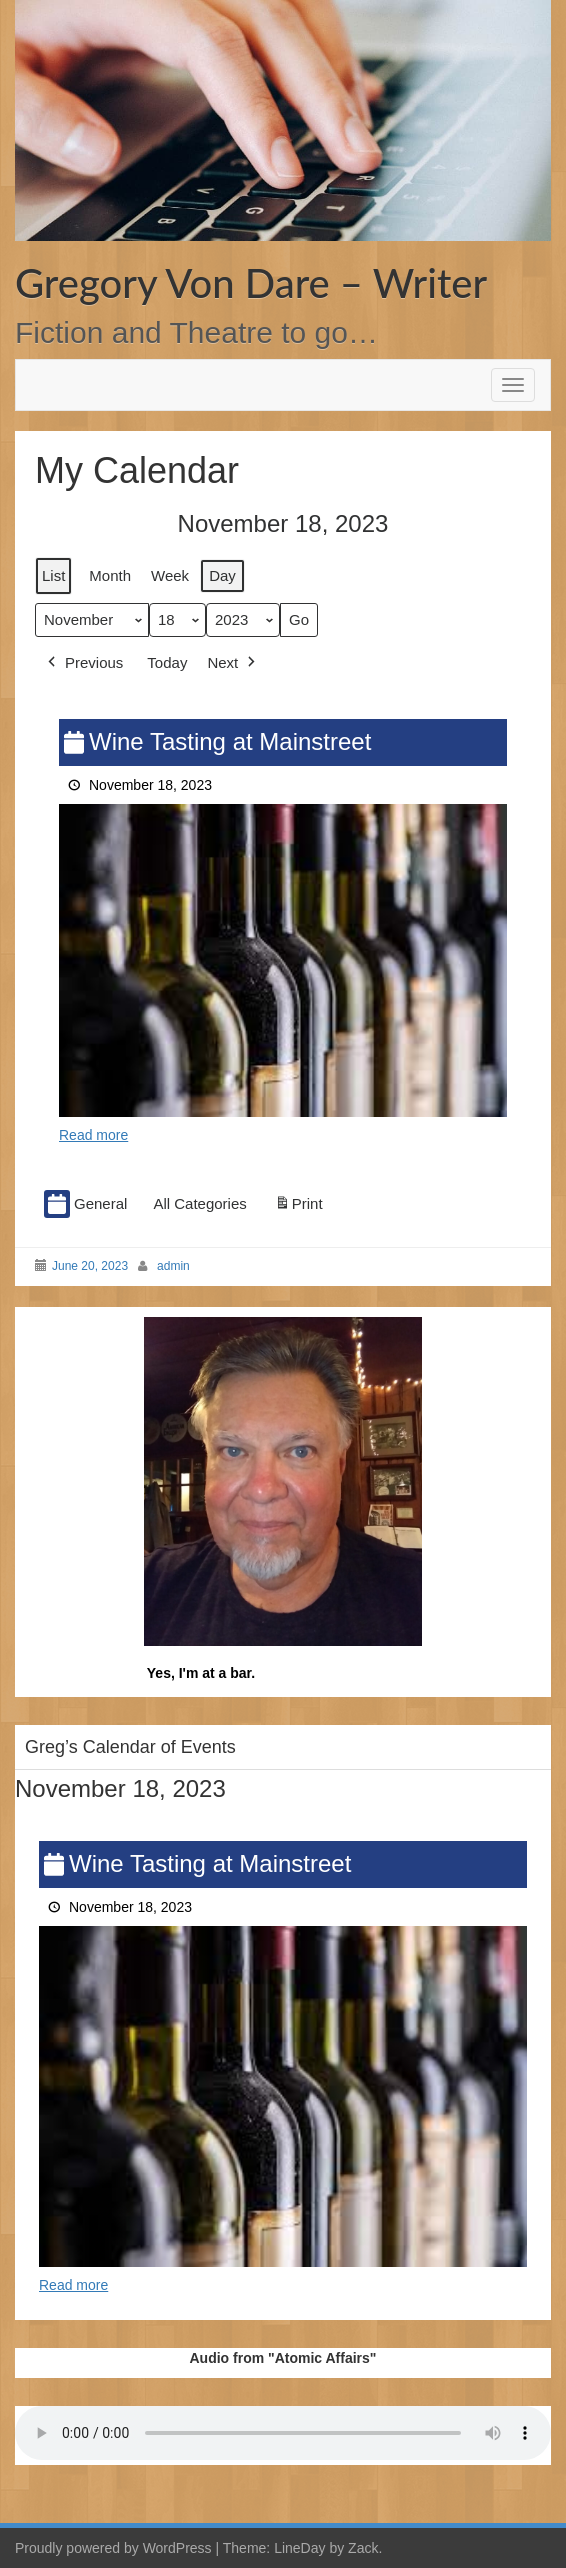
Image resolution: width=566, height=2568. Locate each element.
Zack (363, 2548)
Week (170, 575)
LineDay (299, 2548)
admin (173, 1266)
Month (110, 575)
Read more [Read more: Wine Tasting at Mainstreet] (93, 1135)
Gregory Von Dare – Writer (251, 283)
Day (222, 575)
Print (298, 1207)
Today (167, 663)
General (85, 1204)
